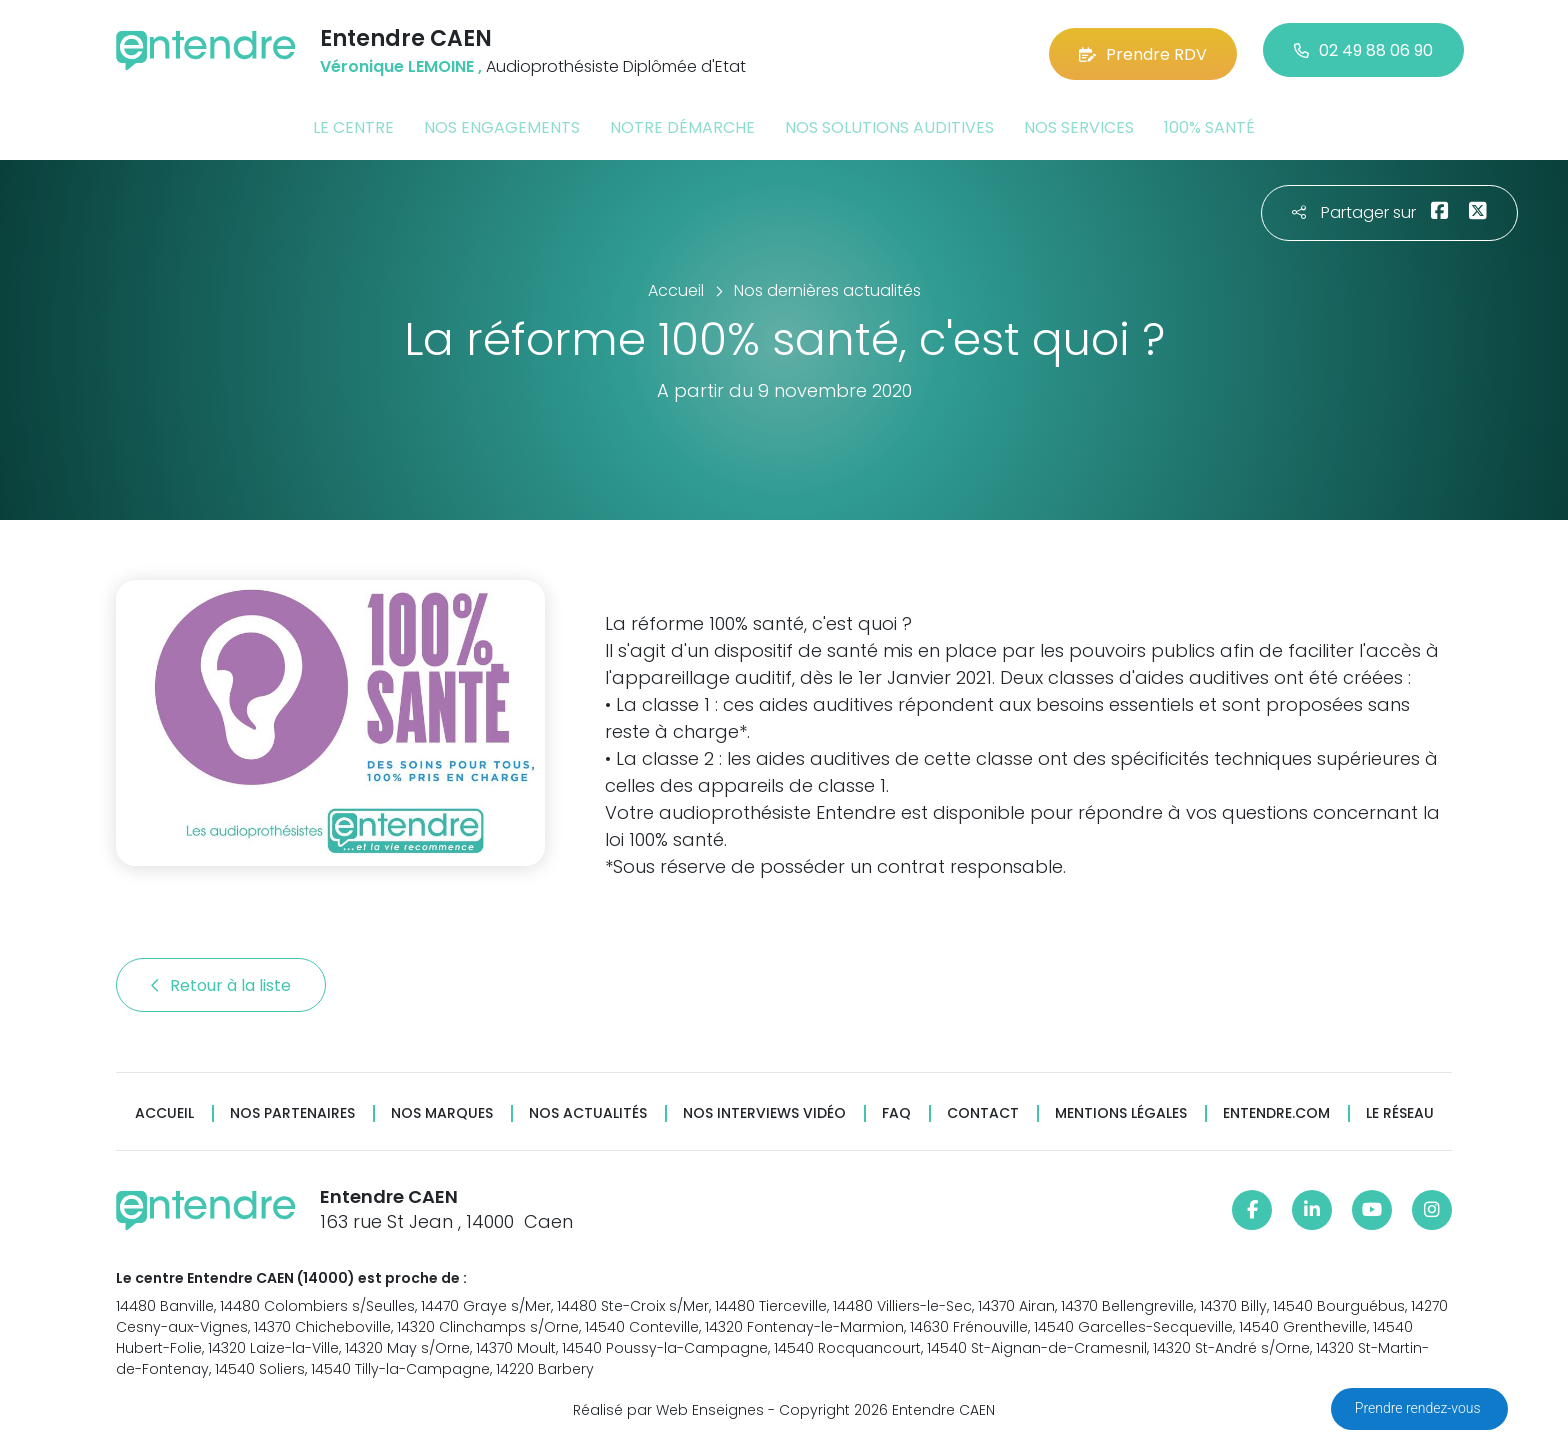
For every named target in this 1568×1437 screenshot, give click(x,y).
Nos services (1079, 123)
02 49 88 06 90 (1363, 49)
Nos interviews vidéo (764, 1109)
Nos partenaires (292, 1109)
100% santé (1209, 123)
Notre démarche (682, 123)
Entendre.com (1276, 1109)
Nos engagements (502, 123)
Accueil (164, 1109)
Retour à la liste (221, 981)
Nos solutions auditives (889, 123)
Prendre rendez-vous (1419, 1408)
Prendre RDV (1143, 49)
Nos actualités (588, 1109)
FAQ (896, 1109)
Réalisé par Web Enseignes (668, 1406)
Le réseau (1400, 1109)
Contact (983, 1109)
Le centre (353, 123)
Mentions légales (1121, 1109)
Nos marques (442, 1109)
